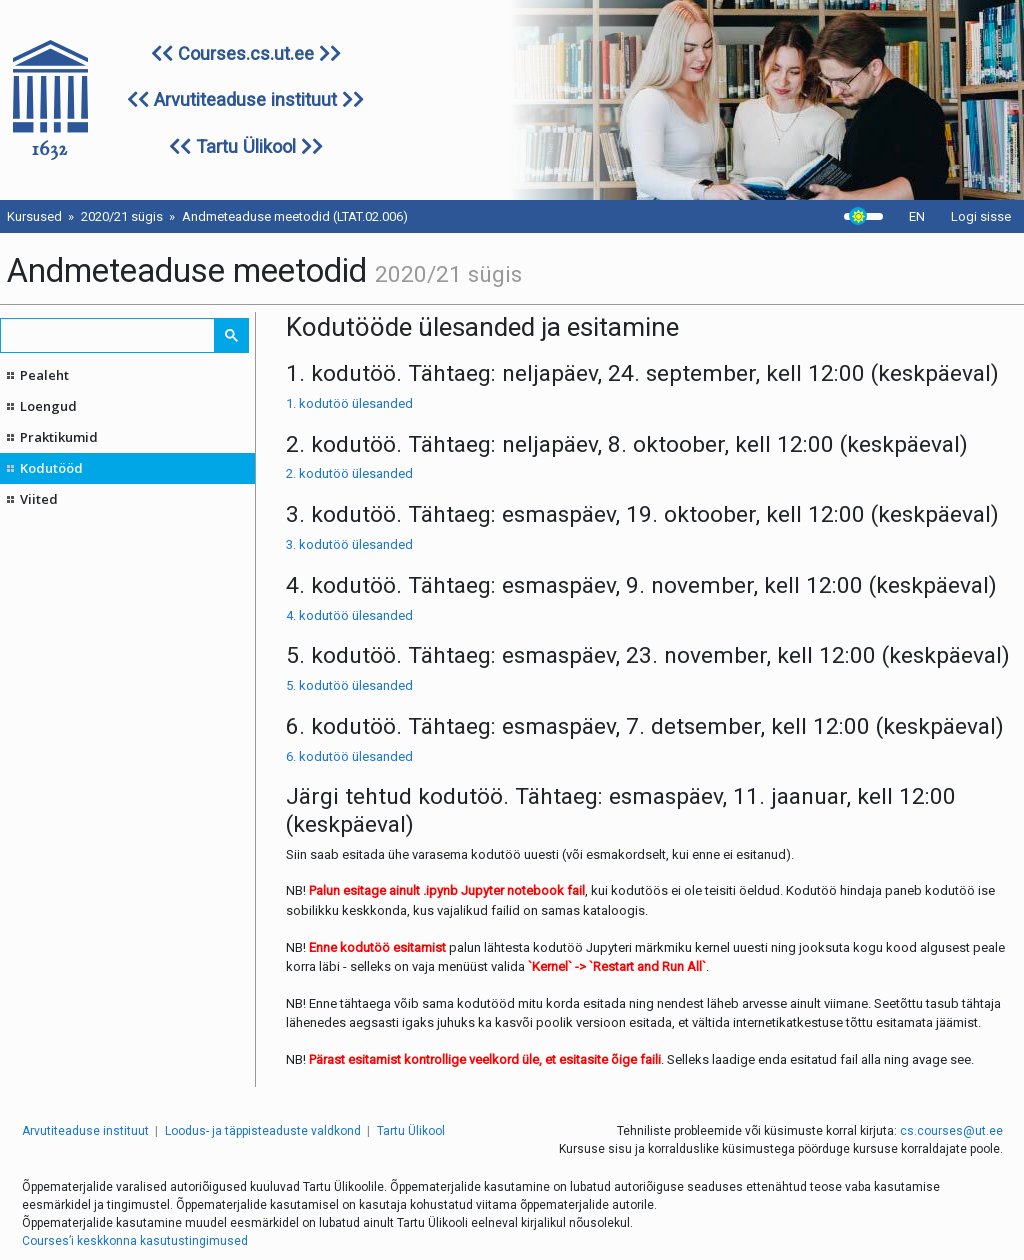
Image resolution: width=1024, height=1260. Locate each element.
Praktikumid (59, 437)
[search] (108, 335)
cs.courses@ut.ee (951, 1131)
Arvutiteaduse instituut (245, 99)
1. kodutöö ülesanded (349, 403)
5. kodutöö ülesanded (349, 685)
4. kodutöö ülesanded (349, 615)
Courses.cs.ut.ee (246, 53)
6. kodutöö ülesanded (349, 756)
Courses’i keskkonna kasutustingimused (135, 1241)
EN (917, 216)
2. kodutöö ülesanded (349, 473)
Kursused (34, 216)
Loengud (48, 406)
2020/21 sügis (122, 216)
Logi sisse (981, 216)
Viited (39, 499)
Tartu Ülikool (246, 146)
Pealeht (44, 375)
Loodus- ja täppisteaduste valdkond (263, 1131)
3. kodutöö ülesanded (349, 544)
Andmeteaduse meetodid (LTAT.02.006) (295, 216)
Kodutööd (51, 468)
